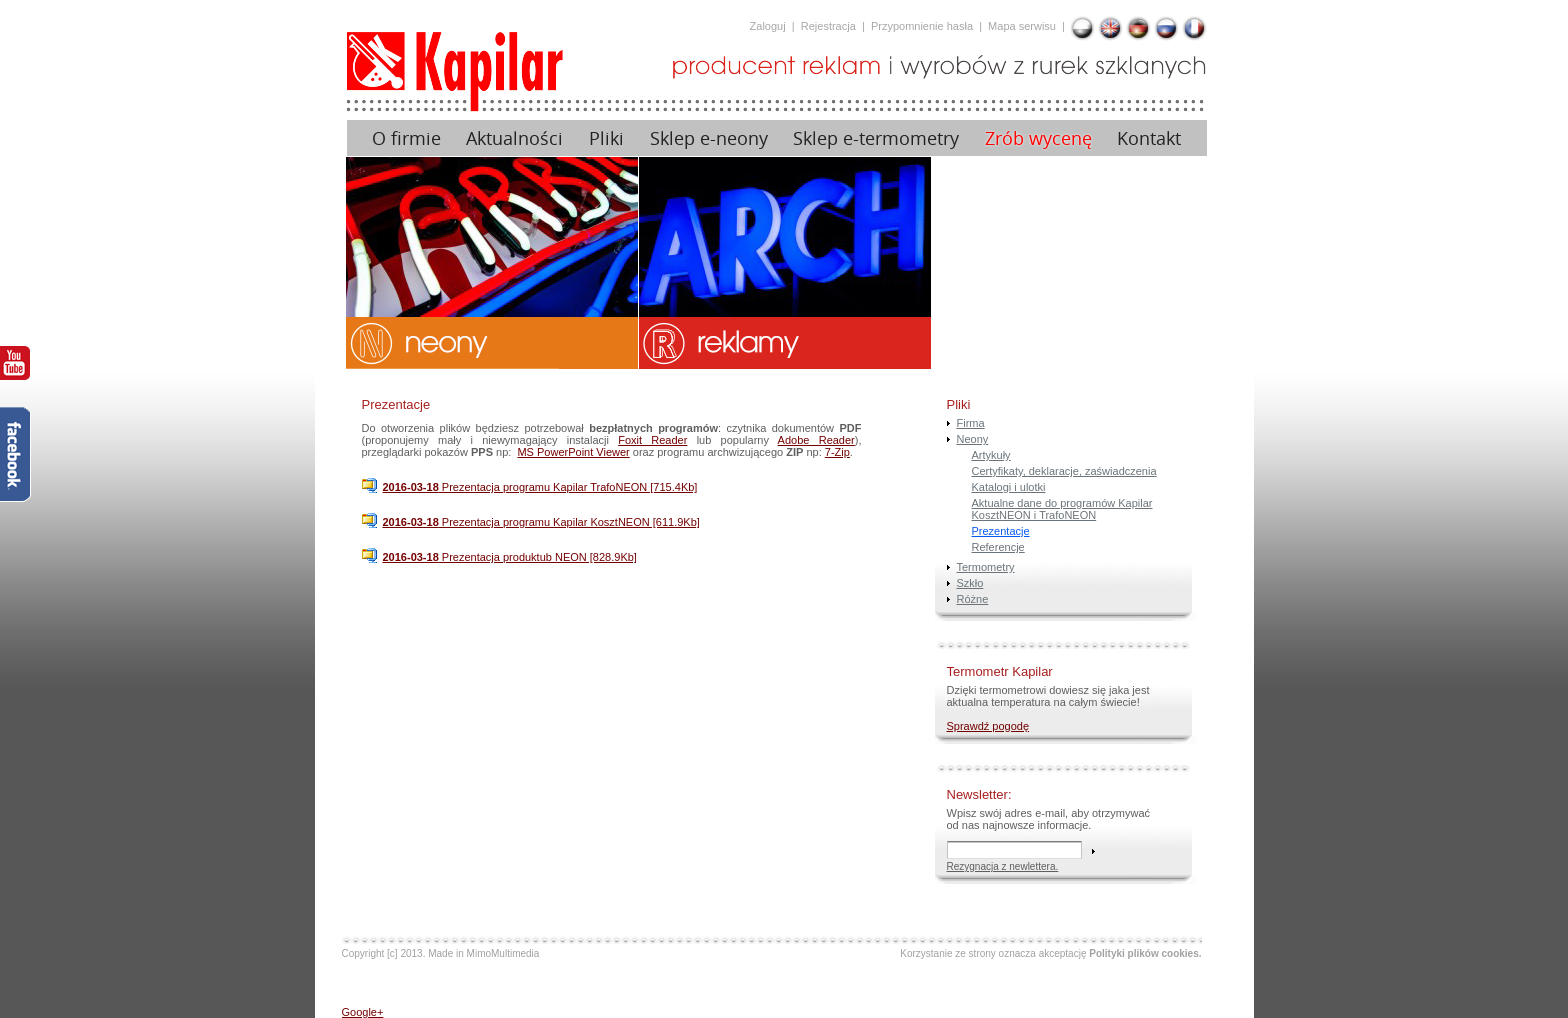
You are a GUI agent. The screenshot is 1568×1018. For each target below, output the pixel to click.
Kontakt (1149, 138)
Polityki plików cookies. (1145, 953)
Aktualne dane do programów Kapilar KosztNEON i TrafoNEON (1062, 509)
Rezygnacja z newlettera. (1003, 866)
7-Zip (837, 452)
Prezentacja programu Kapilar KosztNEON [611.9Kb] (541, 522)
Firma (971, 423)
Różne (973, 599)
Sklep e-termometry (876, 138)
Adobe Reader (816, 440)
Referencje (998, 547)
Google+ (363, 1012)
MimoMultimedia (503, 953)
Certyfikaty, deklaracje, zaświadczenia (1064, 471)
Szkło (970, 583)
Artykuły (991, 455)
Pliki (606, 138)
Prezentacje (1001, 531)
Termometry (986, 567)
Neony (973, 439)
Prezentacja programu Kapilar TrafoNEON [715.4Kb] (540, 487)
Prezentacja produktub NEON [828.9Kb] (510, 557)
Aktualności (514, 138)
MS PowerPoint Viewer (573, 452)
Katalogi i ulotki (1009, 487)
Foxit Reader (652, 440)
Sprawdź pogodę (988, 726)
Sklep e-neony (709, 138)
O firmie (406, 138)
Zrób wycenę (1038, 138)
